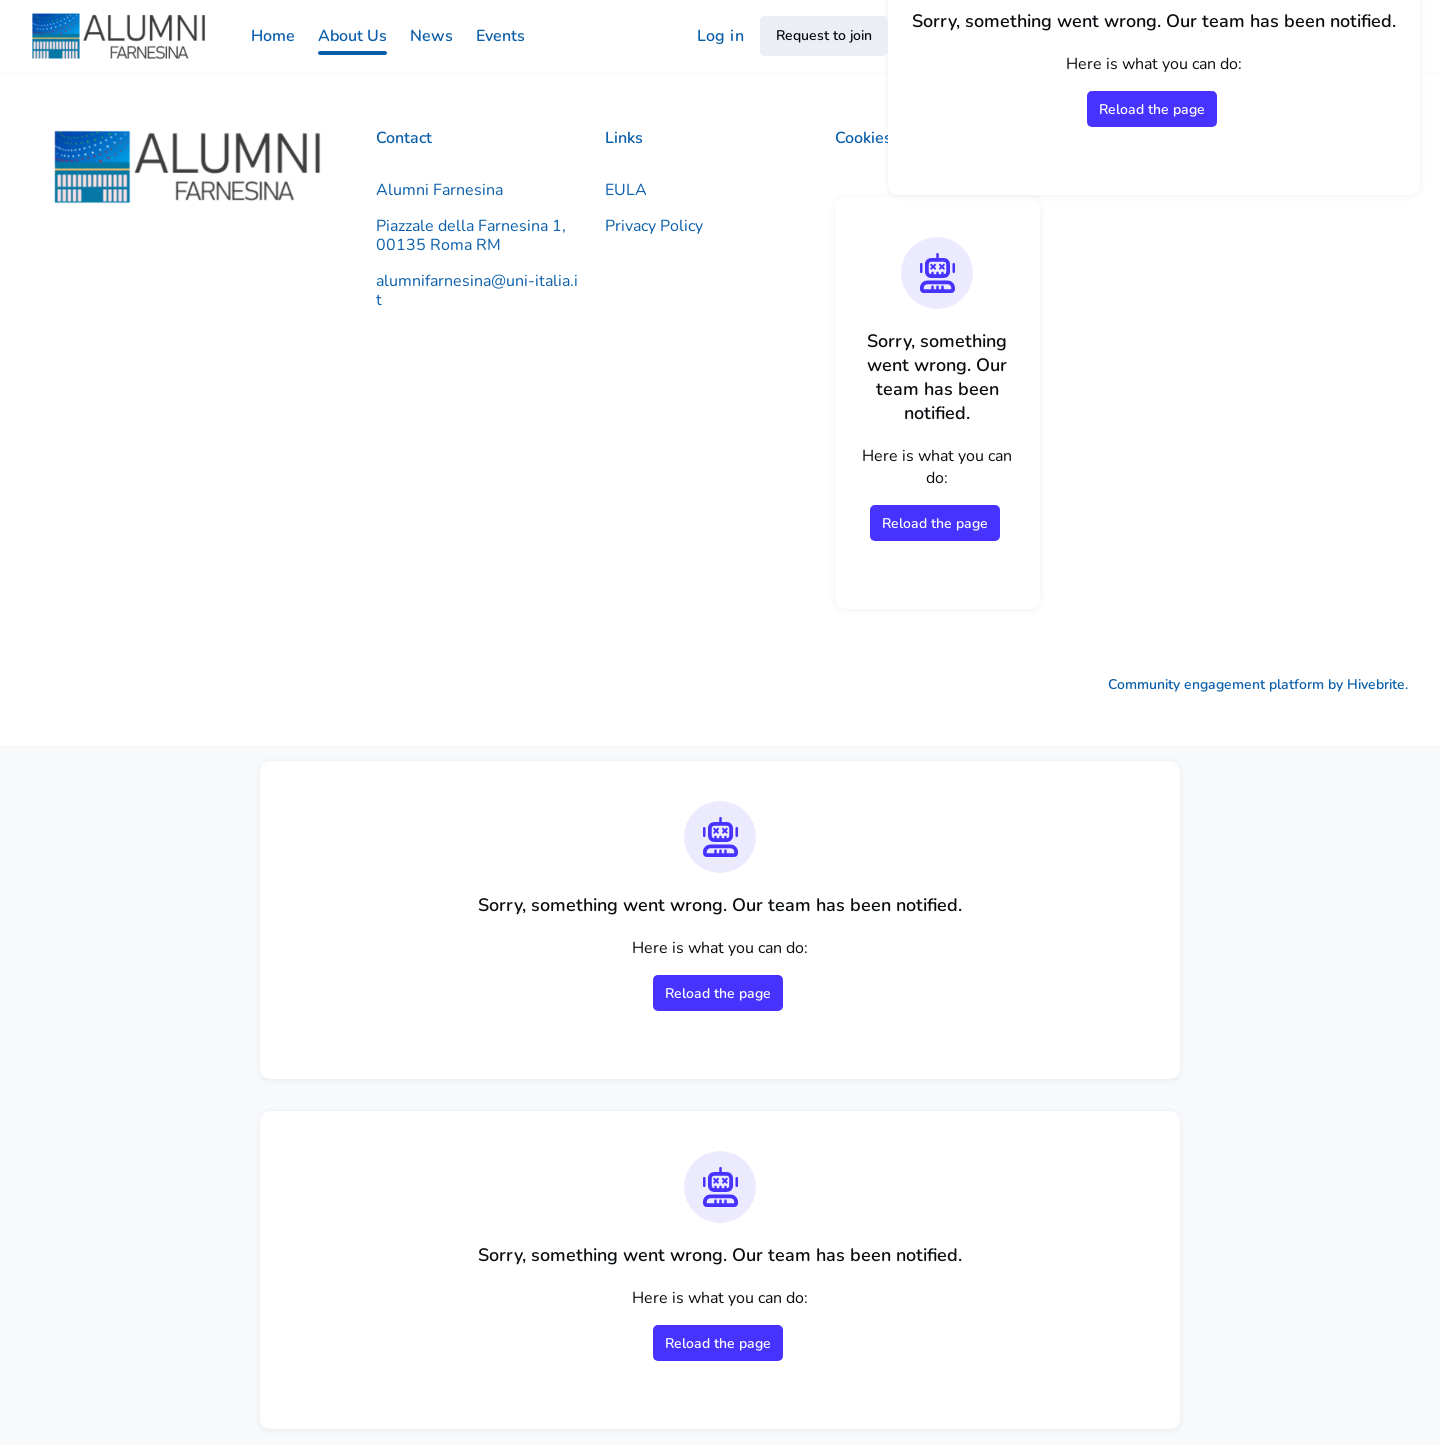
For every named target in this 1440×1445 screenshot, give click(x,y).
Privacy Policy (654, 226)
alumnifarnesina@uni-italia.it (477, 291)
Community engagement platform (1216, 684)
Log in (720, 36)
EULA (626, 190)
